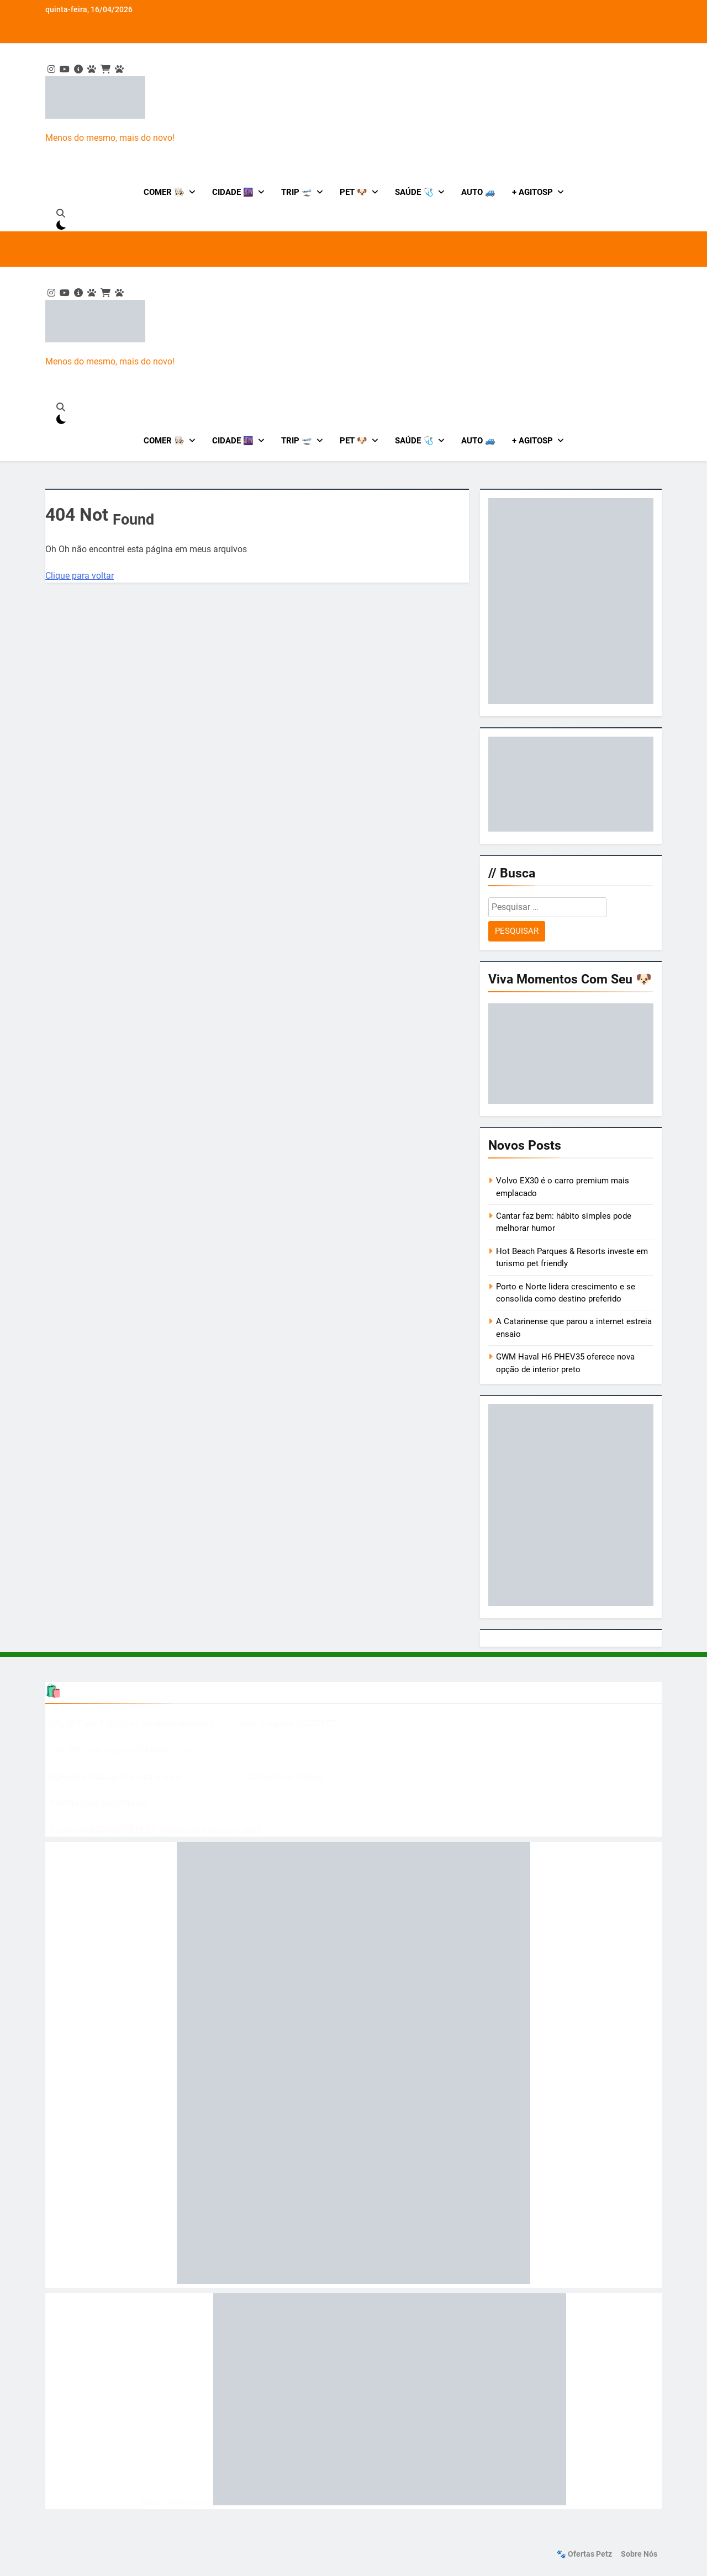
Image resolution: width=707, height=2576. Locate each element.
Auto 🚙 (478, 192)
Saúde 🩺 (414, 192)
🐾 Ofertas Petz (584, 2554)
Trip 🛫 (296, 192)
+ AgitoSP (532, 192)
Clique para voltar (79, 575)
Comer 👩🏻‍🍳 (164, 192)
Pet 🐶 (353, 192)
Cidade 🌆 (233, 192)
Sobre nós (639, 2554)
